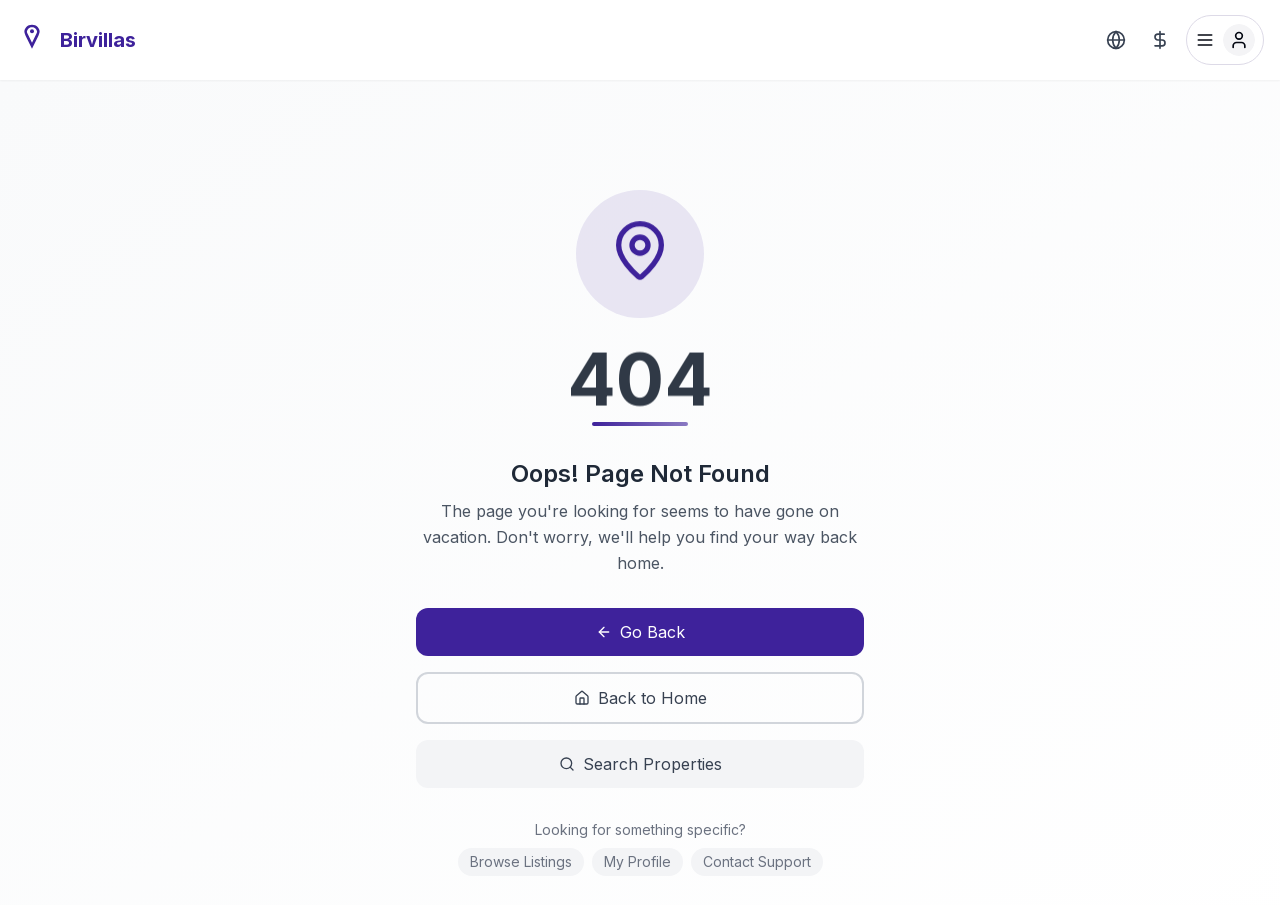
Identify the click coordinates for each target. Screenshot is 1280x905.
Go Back (640, 632)
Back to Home (640, 698)
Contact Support (757, 861)
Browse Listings (521, 861)
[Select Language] (1116, 40)
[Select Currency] (1160, 40)
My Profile (637, 861)
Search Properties (640, 764)
